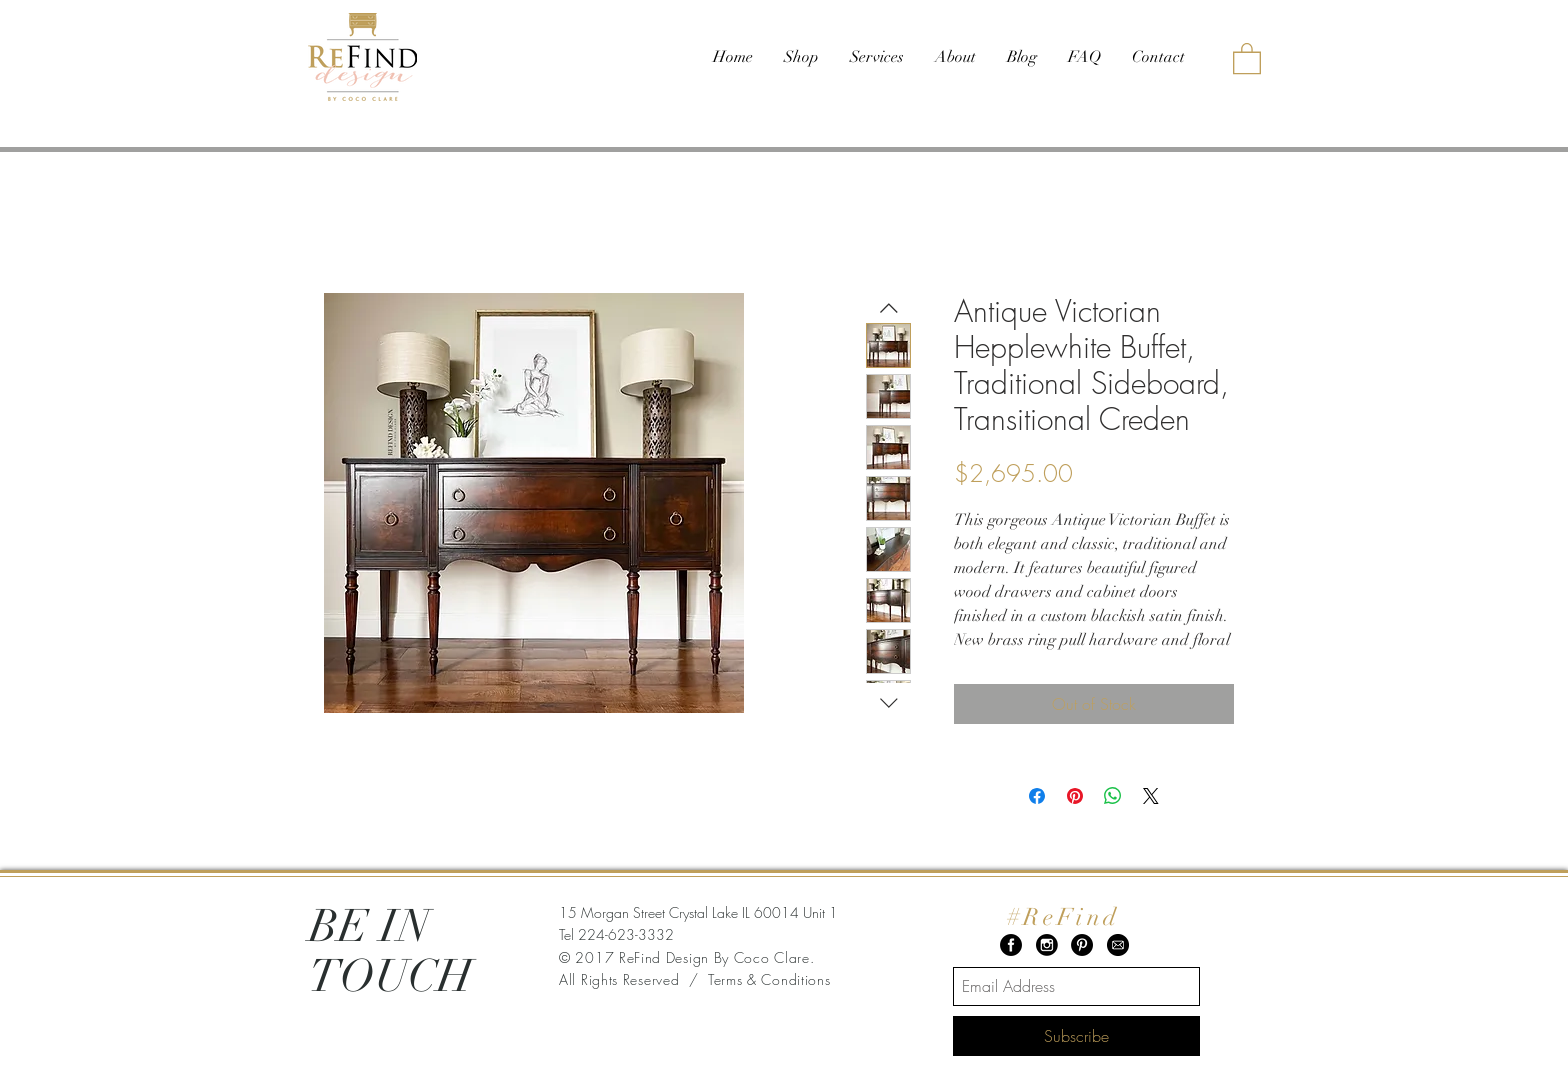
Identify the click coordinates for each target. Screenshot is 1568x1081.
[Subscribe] (1076, 1036)
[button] (1247, 57)
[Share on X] (1151, 796)
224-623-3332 (626, 934)
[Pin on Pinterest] (1075, 796)
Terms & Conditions (769, 979)
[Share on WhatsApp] (1113, 796)
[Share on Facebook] (1037, 796)
